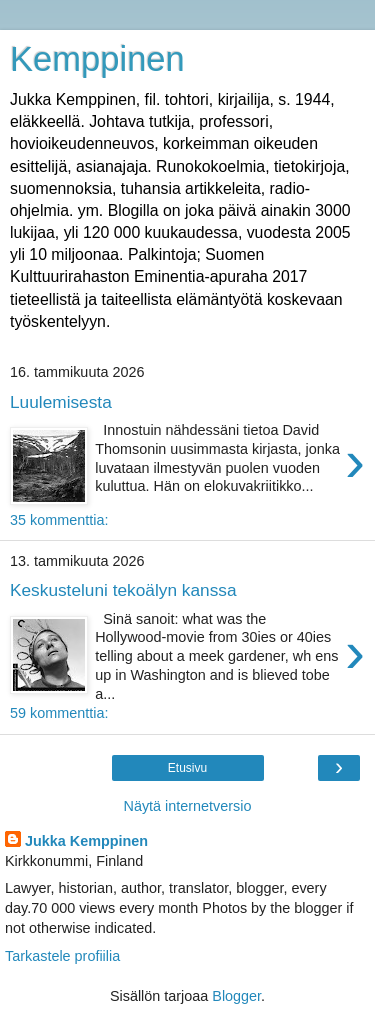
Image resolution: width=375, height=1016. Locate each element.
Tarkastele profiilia (62, 956)
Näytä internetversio (188, 806)
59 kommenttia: (59, 713)
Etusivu (187, 768)
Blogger (236, 996)
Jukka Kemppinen (86, 841)
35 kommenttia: (59, 520)
